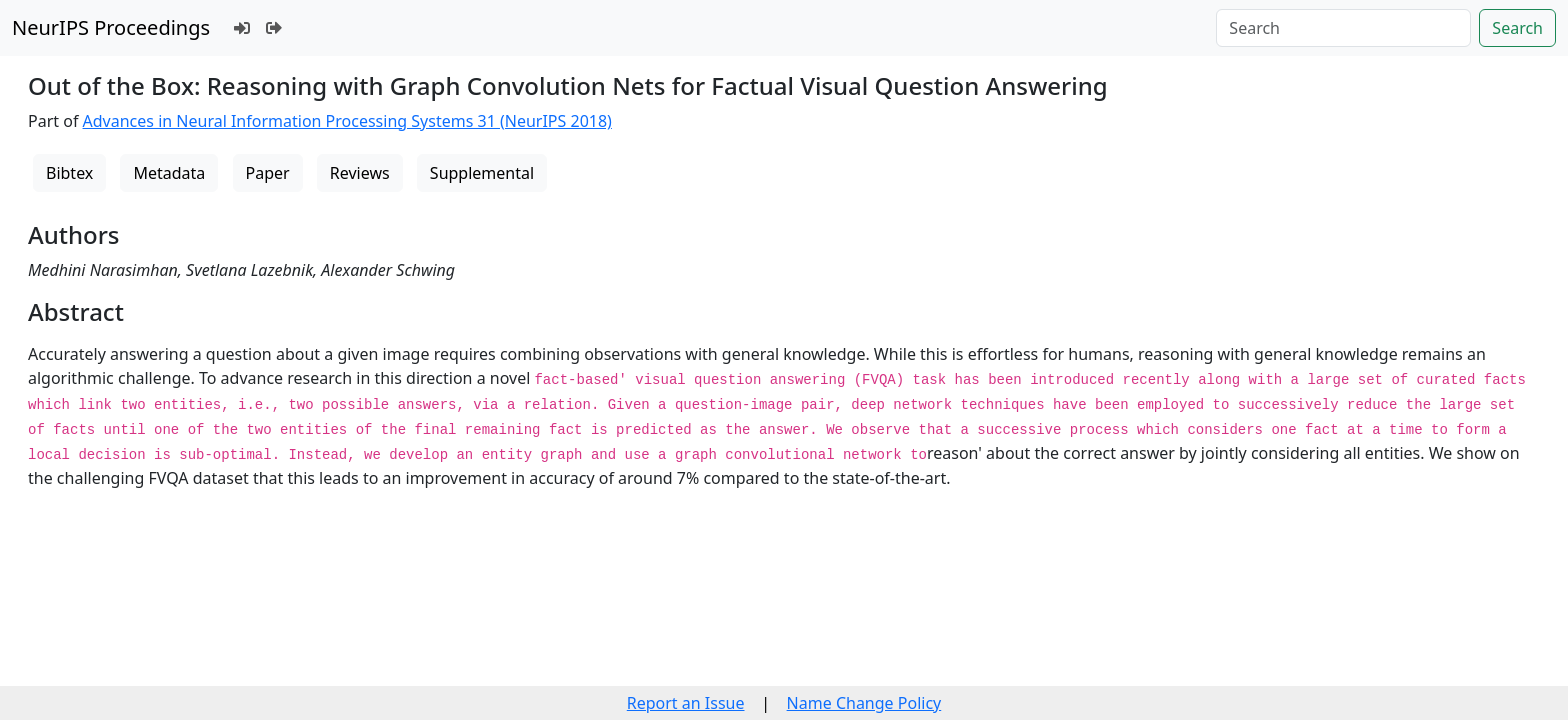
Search (1517, 28)
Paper (268, 173)
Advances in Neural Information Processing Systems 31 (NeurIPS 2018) (347, 121)
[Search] (1343, 28)
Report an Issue (686, 703)
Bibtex (69, 173)
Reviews (360, 173)
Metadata (169, 173)
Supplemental (482, 173)
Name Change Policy (864, 703)
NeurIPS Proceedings (111, 27)
